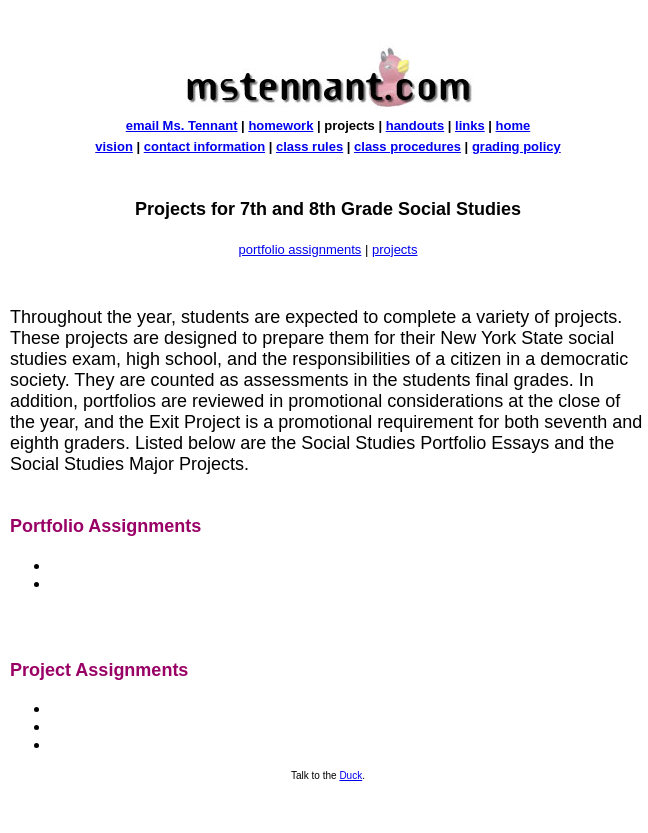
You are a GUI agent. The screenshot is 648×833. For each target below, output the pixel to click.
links (470, 125)
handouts (415, 125)
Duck (350, 775)
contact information (204, 146)
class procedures (407, 146)
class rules (309, 146)
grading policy (516, 146)
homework (280, 125)
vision (114, 146)
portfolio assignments (300, 249)
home (513, 125)
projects (395, 249)
